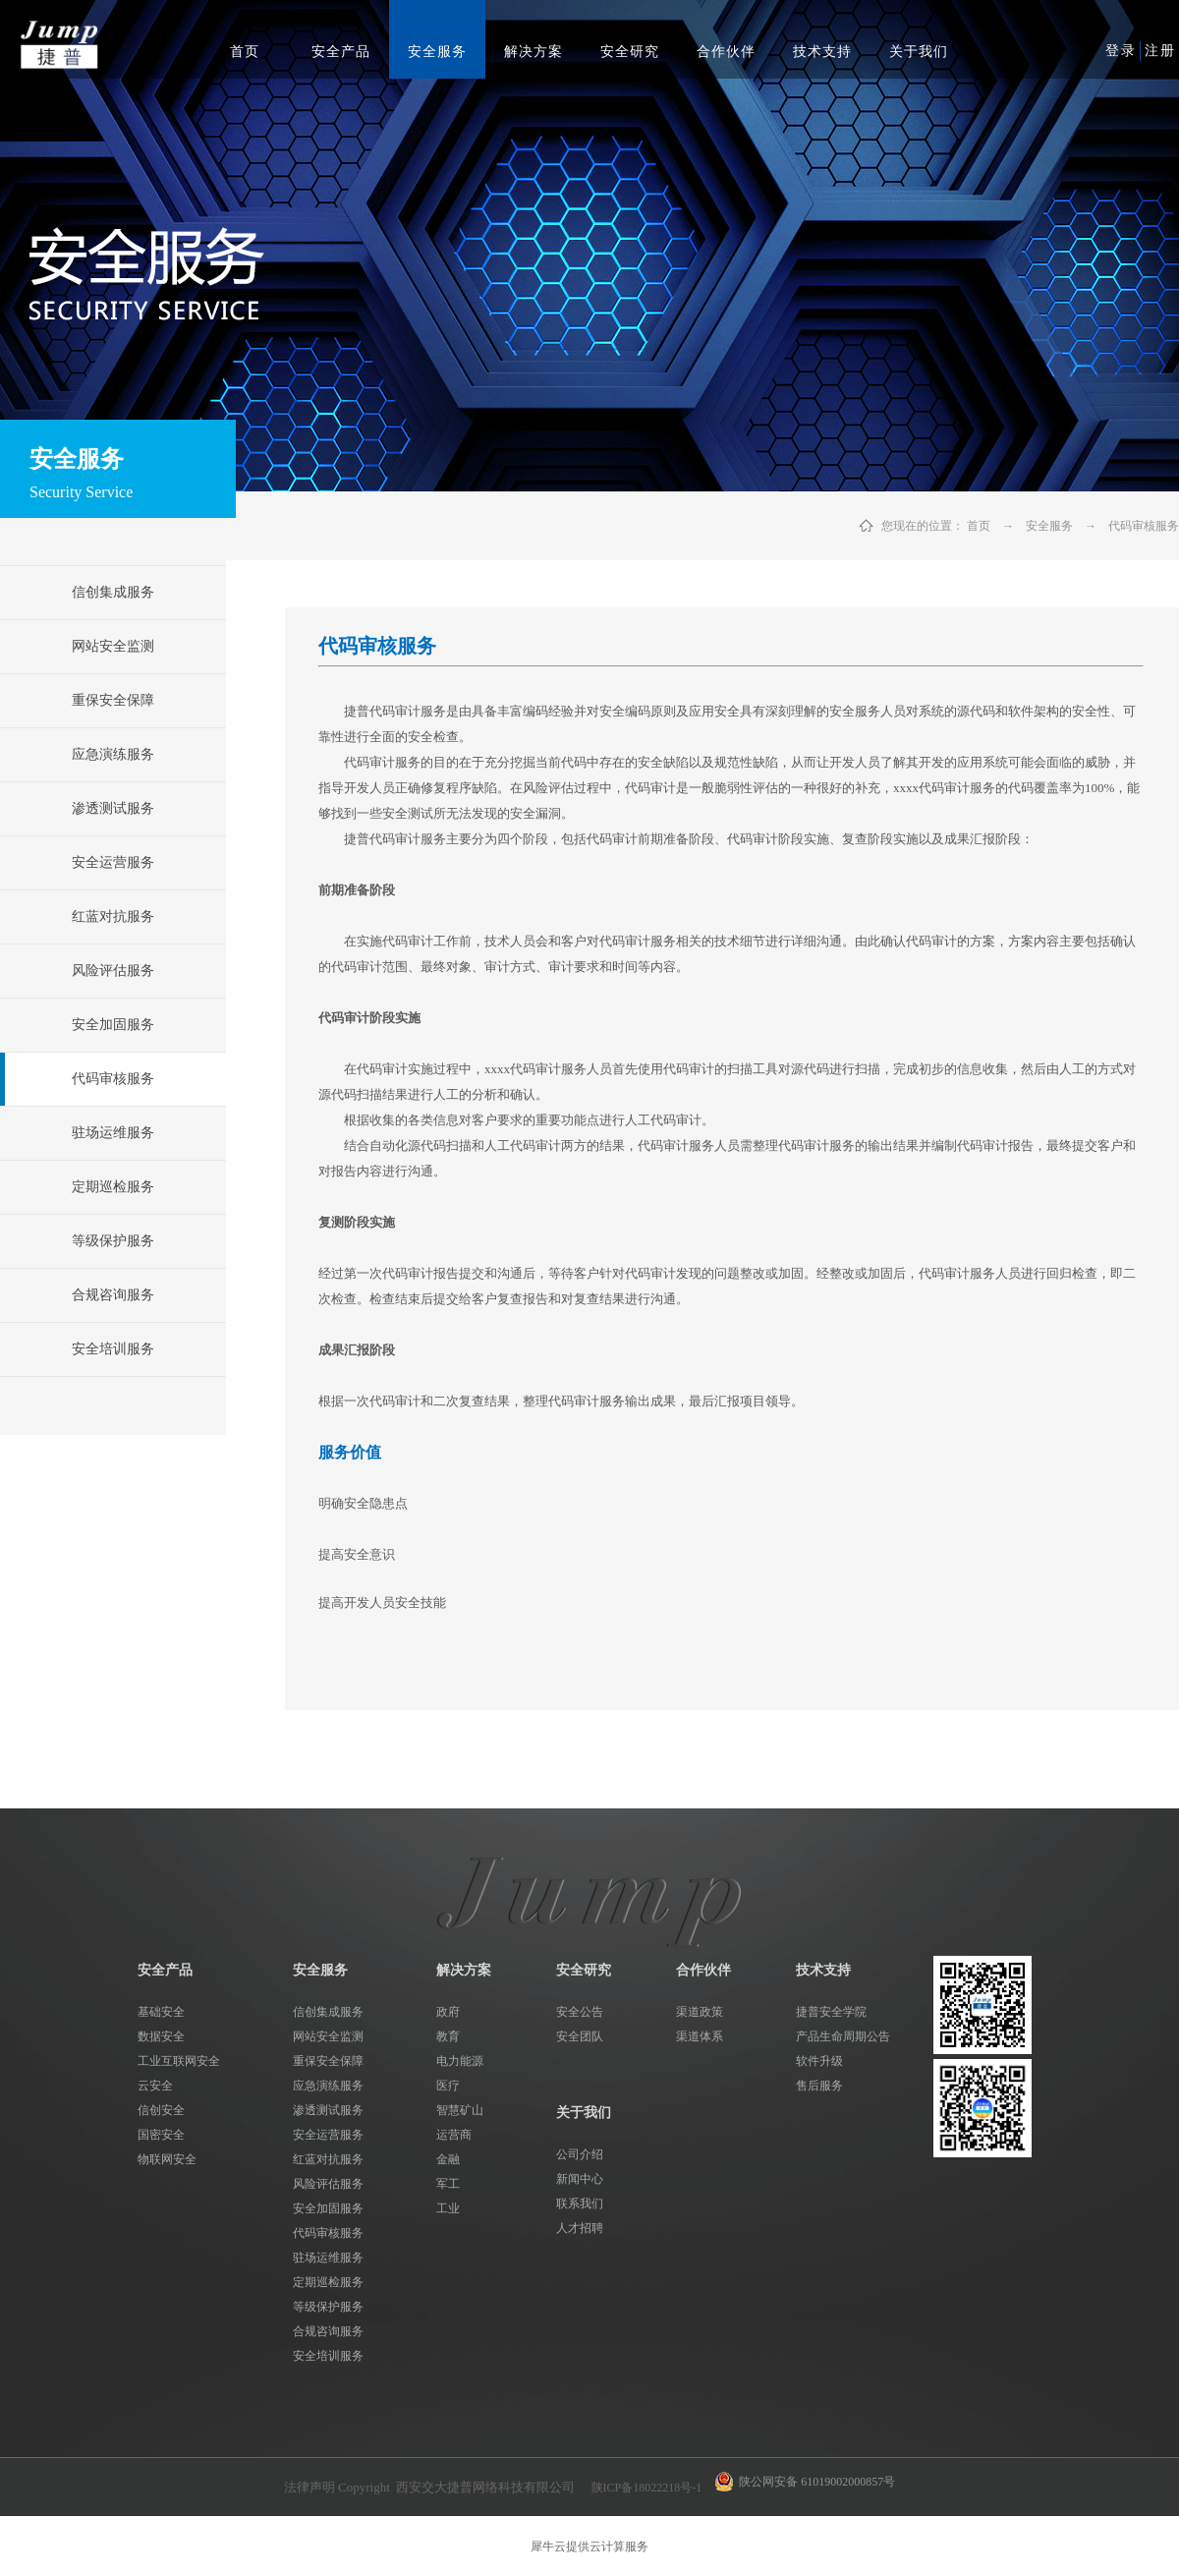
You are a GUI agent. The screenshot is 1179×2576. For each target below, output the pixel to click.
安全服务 (1049, 526)
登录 (1121, 50)
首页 (244, 51)
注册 (1160, 50)
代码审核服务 (1143, 526)
